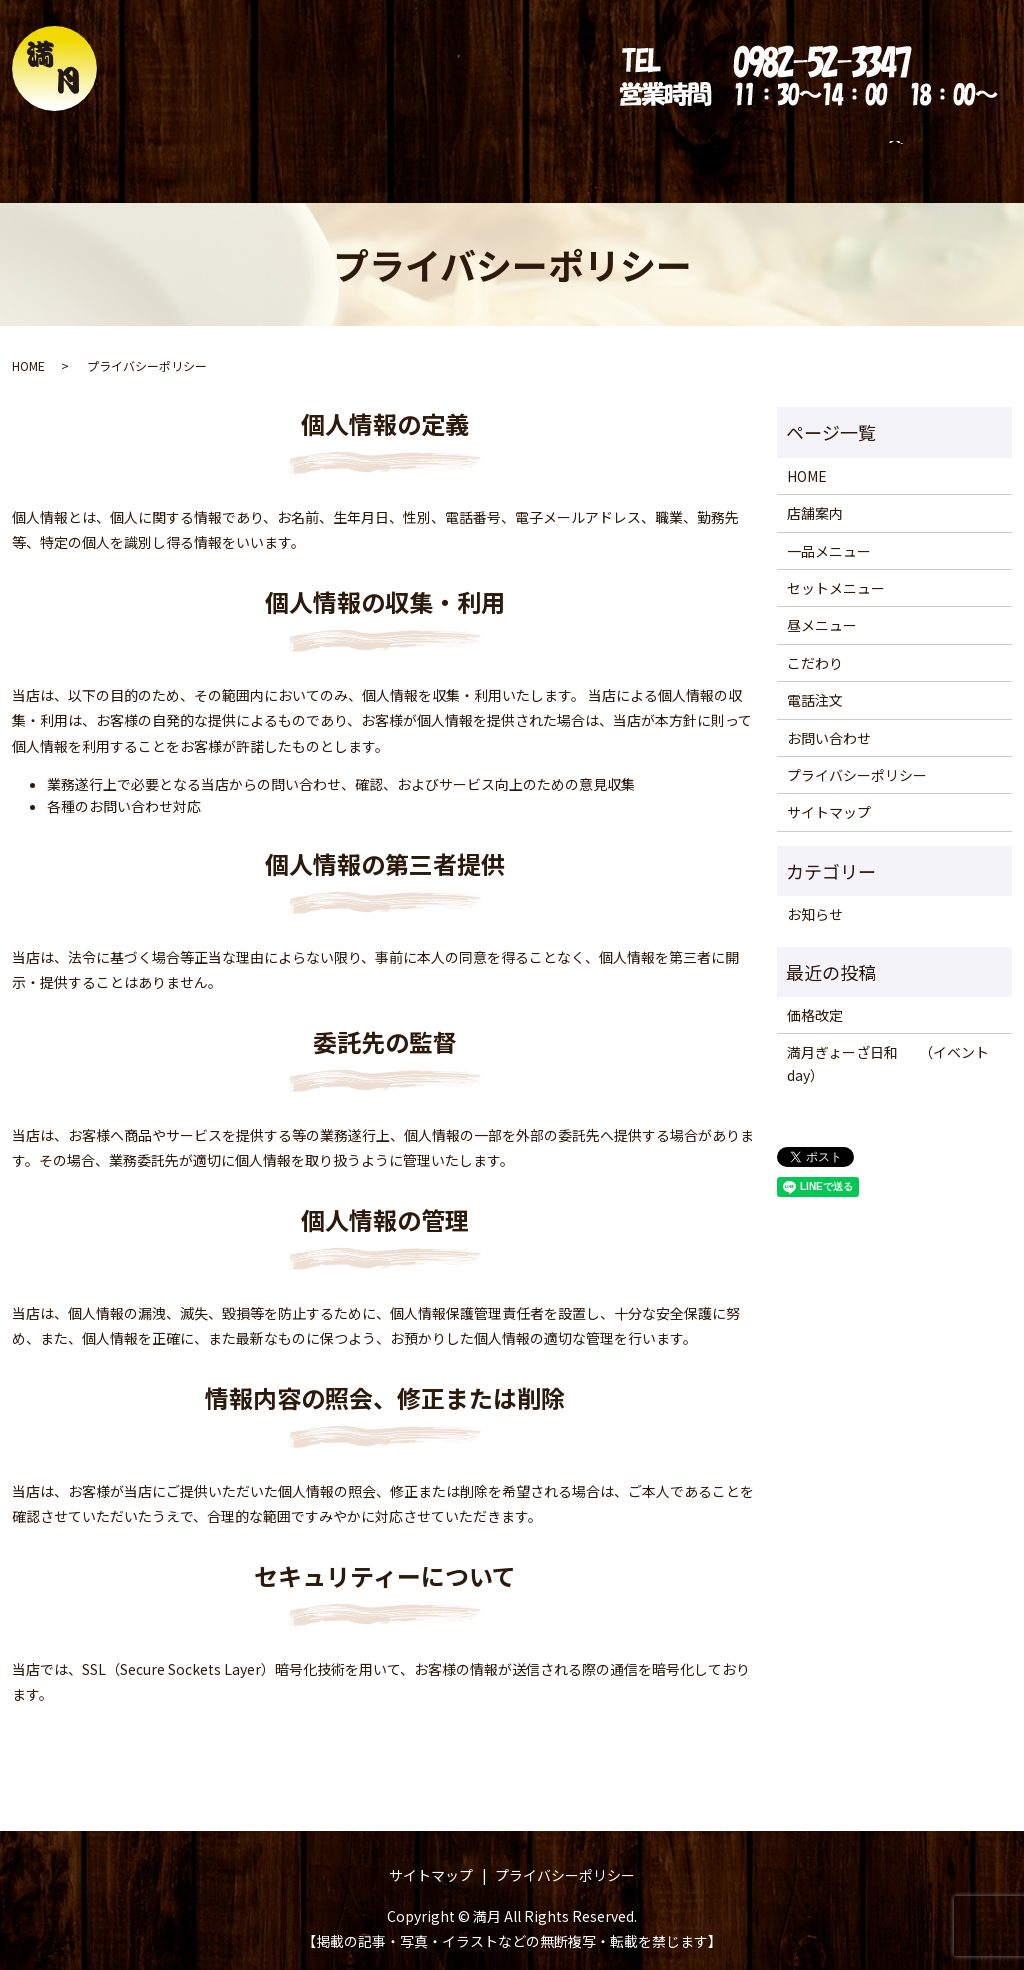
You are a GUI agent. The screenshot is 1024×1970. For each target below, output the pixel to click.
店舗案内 (223, 152)
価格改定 (815, 996)
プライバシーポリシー (857, 756)
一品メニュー (321, 152)
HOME (147, 152)
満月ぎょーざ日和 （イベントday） (888, 1044)
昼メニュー (552, 152)
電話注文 (727, 152)
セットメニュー (440, 152)
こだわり (643, 152)
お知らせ (815, 895)
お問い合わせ (825, 152)
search (904, 153)
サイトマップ (829, 793)
